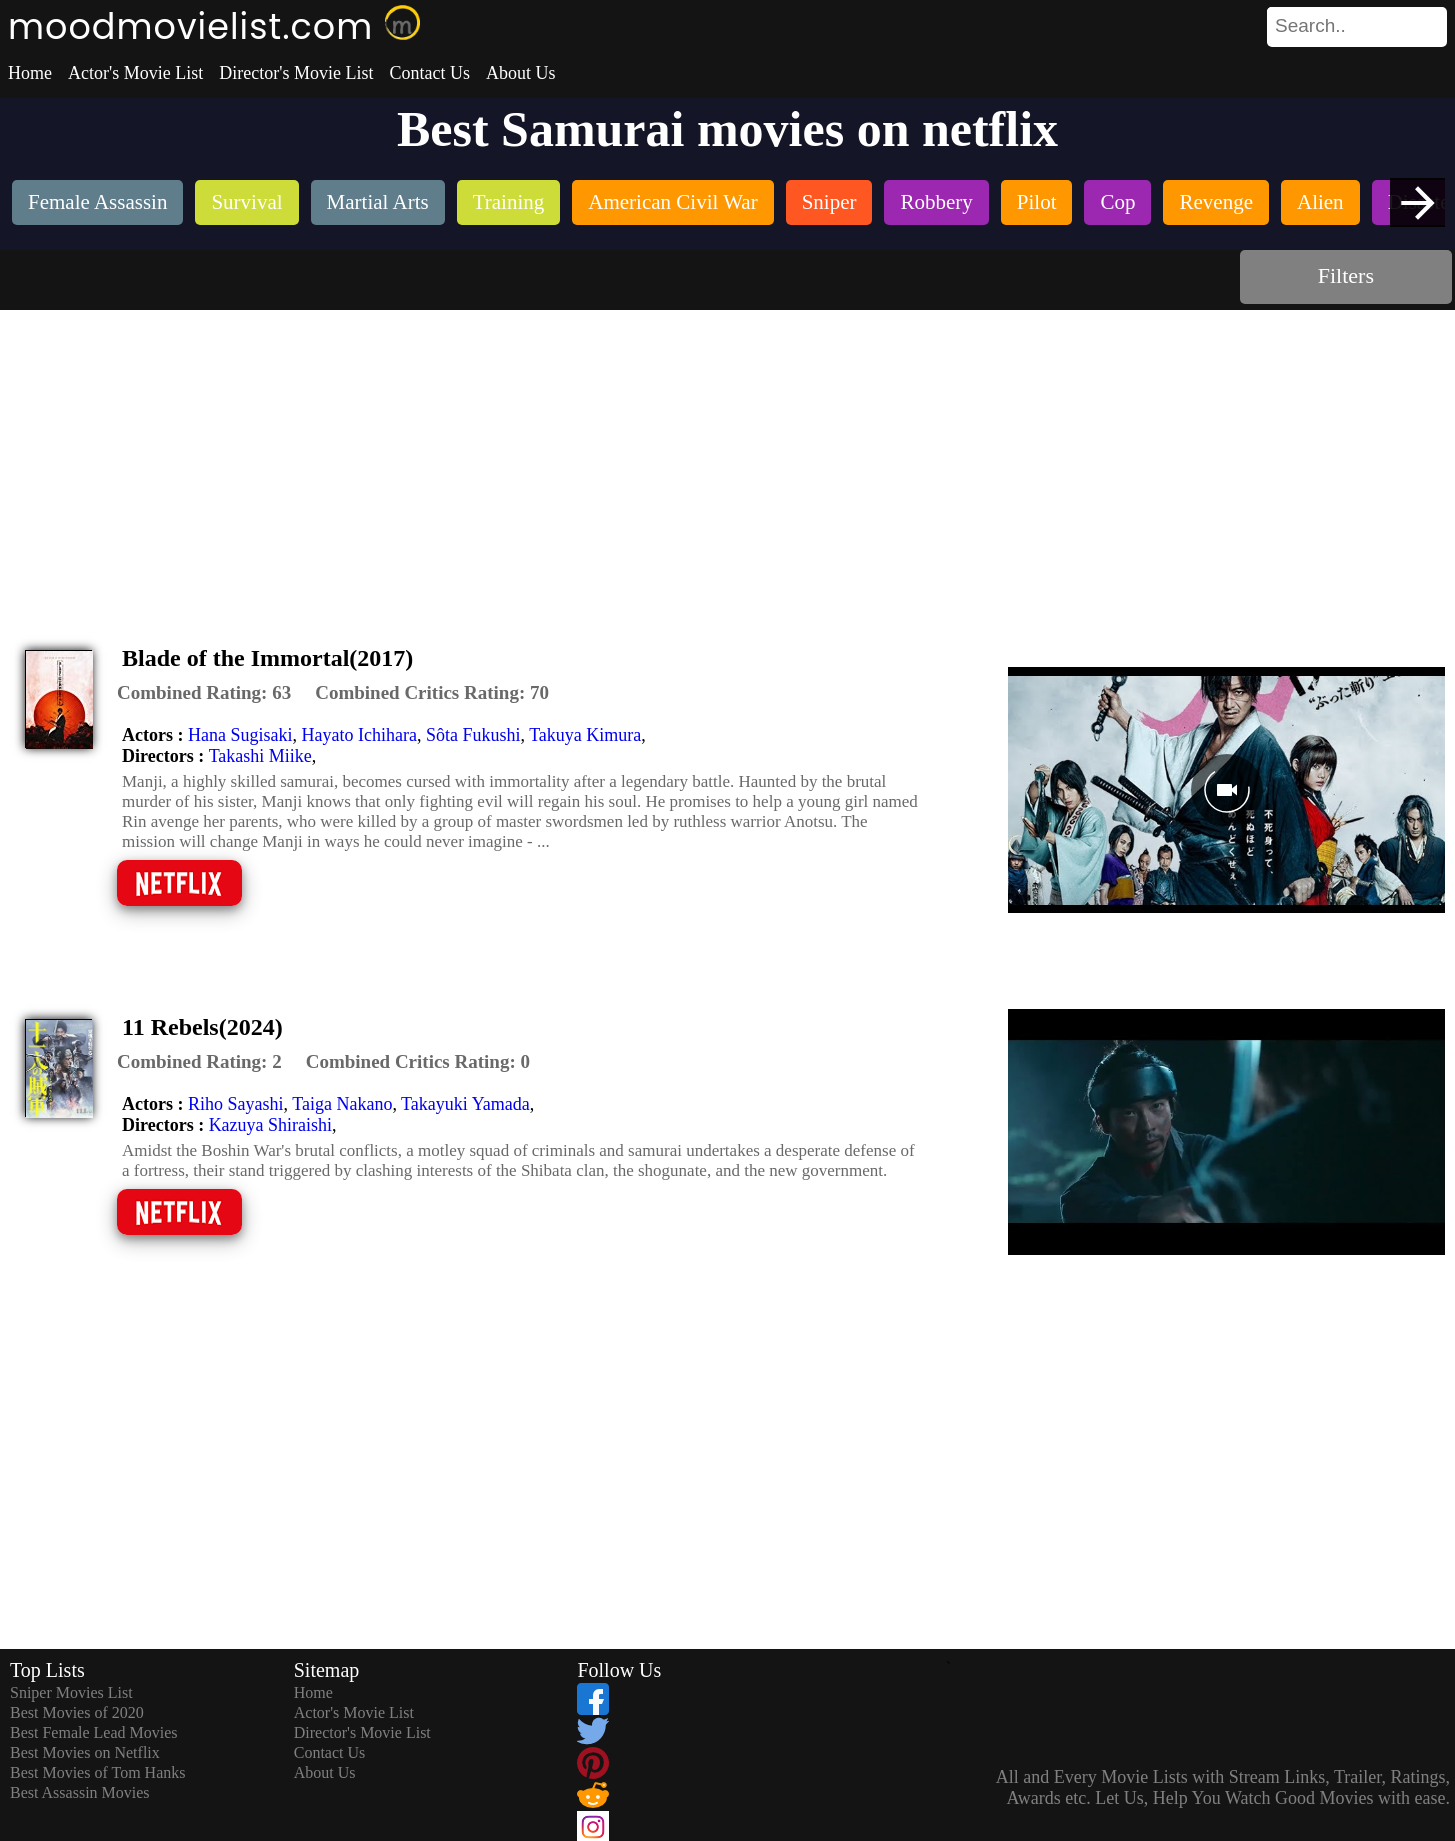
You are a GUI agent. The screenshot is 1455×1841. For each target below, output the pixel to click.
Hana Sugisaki (240, 735)
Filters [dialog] (1346, 275)
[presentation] (1417, 202)
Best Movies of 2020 (77, 1712)
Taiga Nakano (342, 1104)
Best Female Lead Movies (94, 1732)
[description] (204, 693)
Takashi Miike (260, 756)
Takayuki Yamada (465, 1104)
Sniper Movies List (71, 1692)
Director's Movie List (296, 73)
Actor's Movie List (135, 73)
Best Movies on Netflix (85, 1752)
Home (30, 73)
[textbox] (1312, 26)
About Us (521, 73)
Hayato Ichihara (358, 735)
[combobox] (1312, 26)
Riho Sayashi (236, 1104)
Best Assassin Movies (80, 1792)
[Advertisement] (728, 460)
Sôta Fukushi (473, 735)
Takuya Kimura (585, 735)
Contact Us (429, 73)
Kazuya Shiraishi (270, 1125)
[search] (1357, 27)
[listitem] (97, 204)
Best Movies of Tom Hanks (97, 1772)
